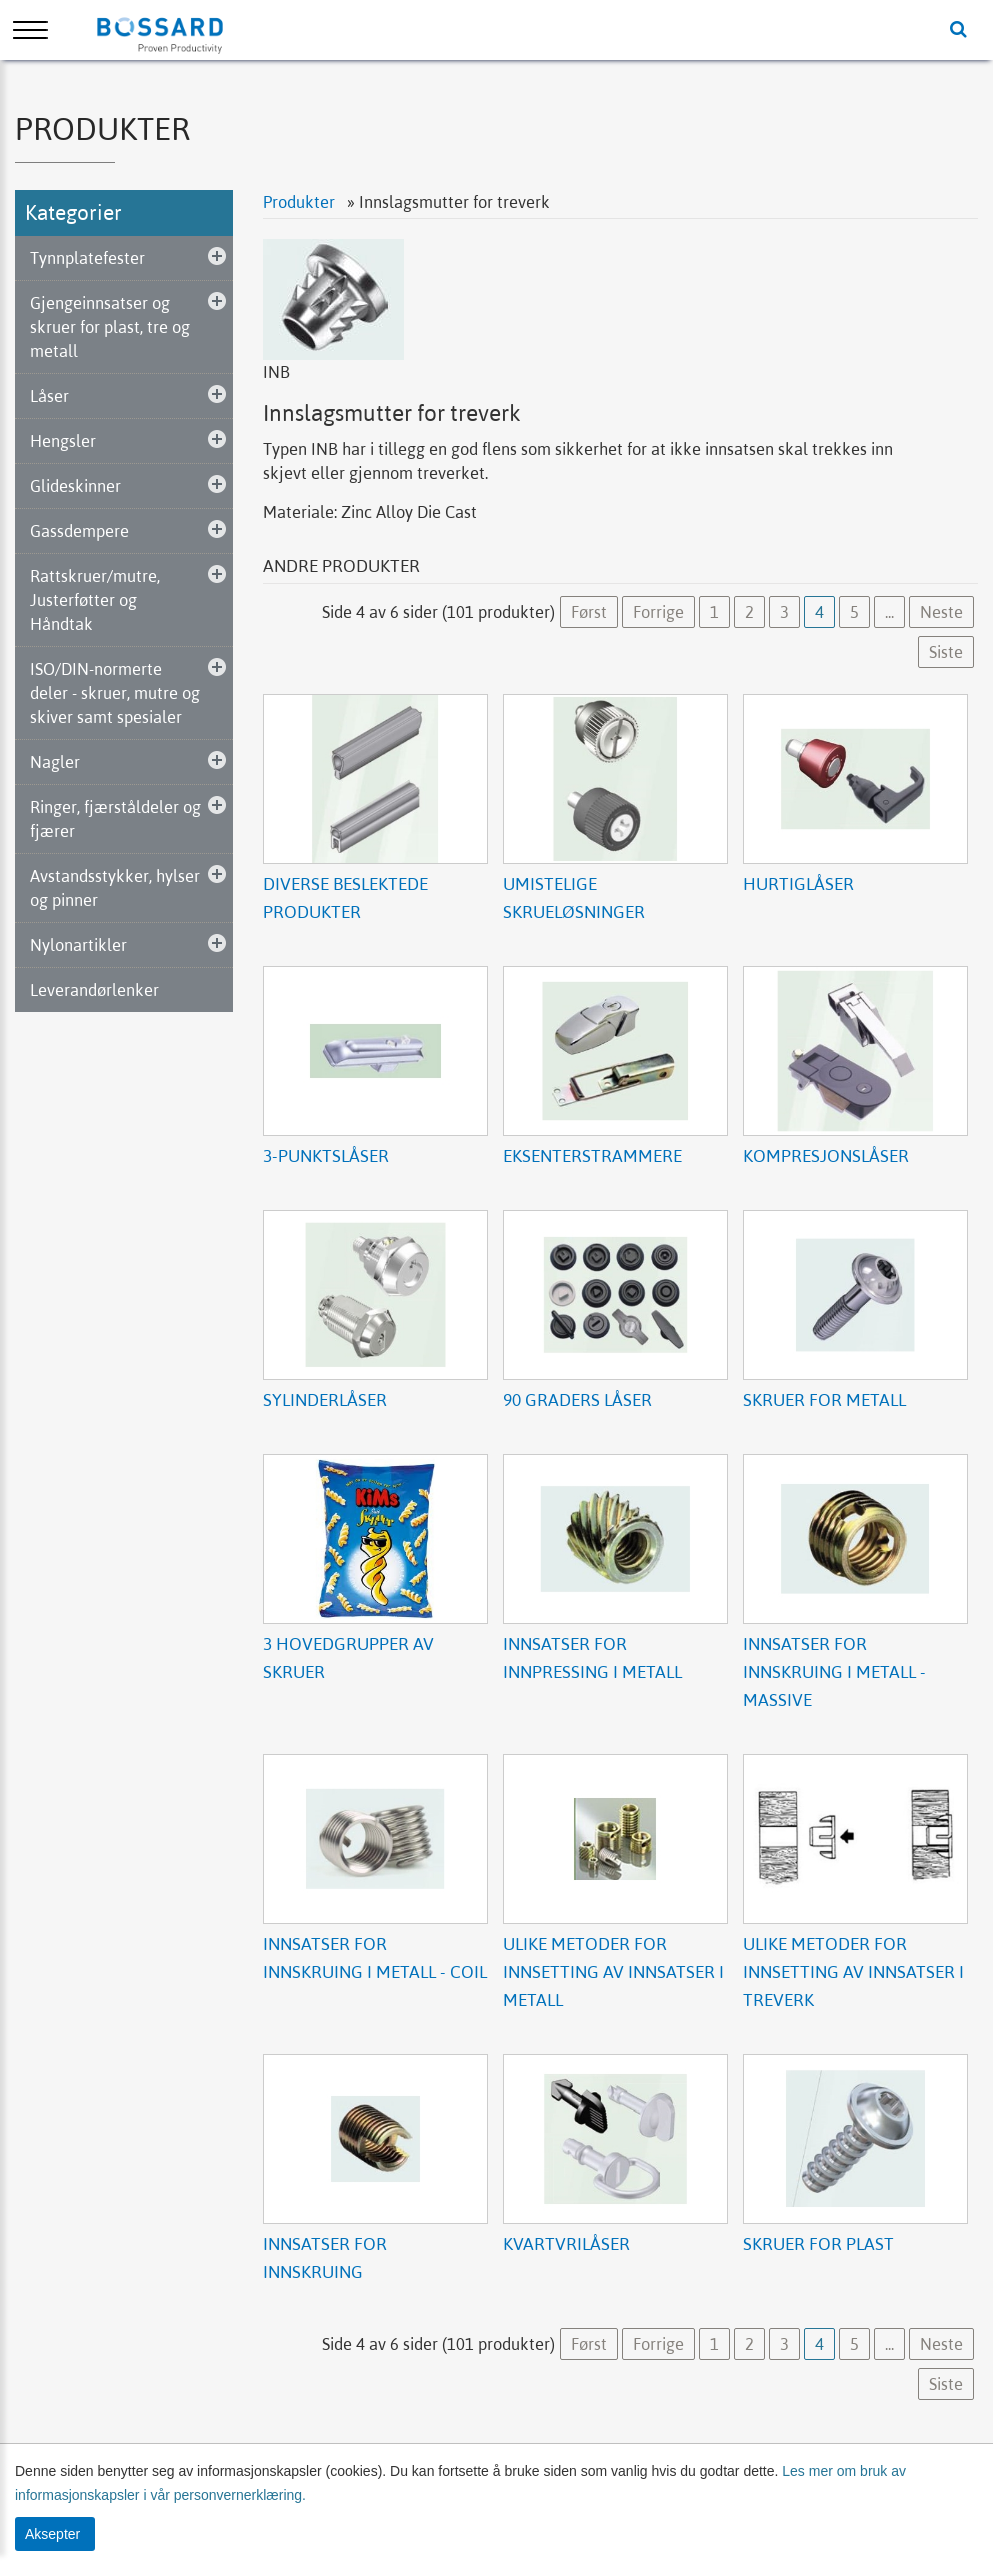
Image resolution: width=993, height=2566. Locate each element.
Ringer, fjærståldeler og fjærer (115, 819)
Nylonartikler (78, 945)
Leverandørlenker (94, 990)
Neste (941, 612)
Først (589, 612)
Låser (49, 396)
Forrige (658, 612)
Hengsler (63, 441)
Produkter (301, 202)
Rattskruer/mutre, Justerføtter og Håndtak (95, 600)
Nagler (55, 762)
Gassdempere (79, 531)
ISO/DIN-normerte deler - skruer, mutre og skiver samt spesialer (115, 693)
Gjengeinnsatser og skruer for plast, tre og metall (110, 327)
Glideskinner (75, 486)
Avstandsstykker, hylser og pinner (115, 888)
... (889, 612)
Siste (946, 652)
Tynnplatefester (87, 258)
